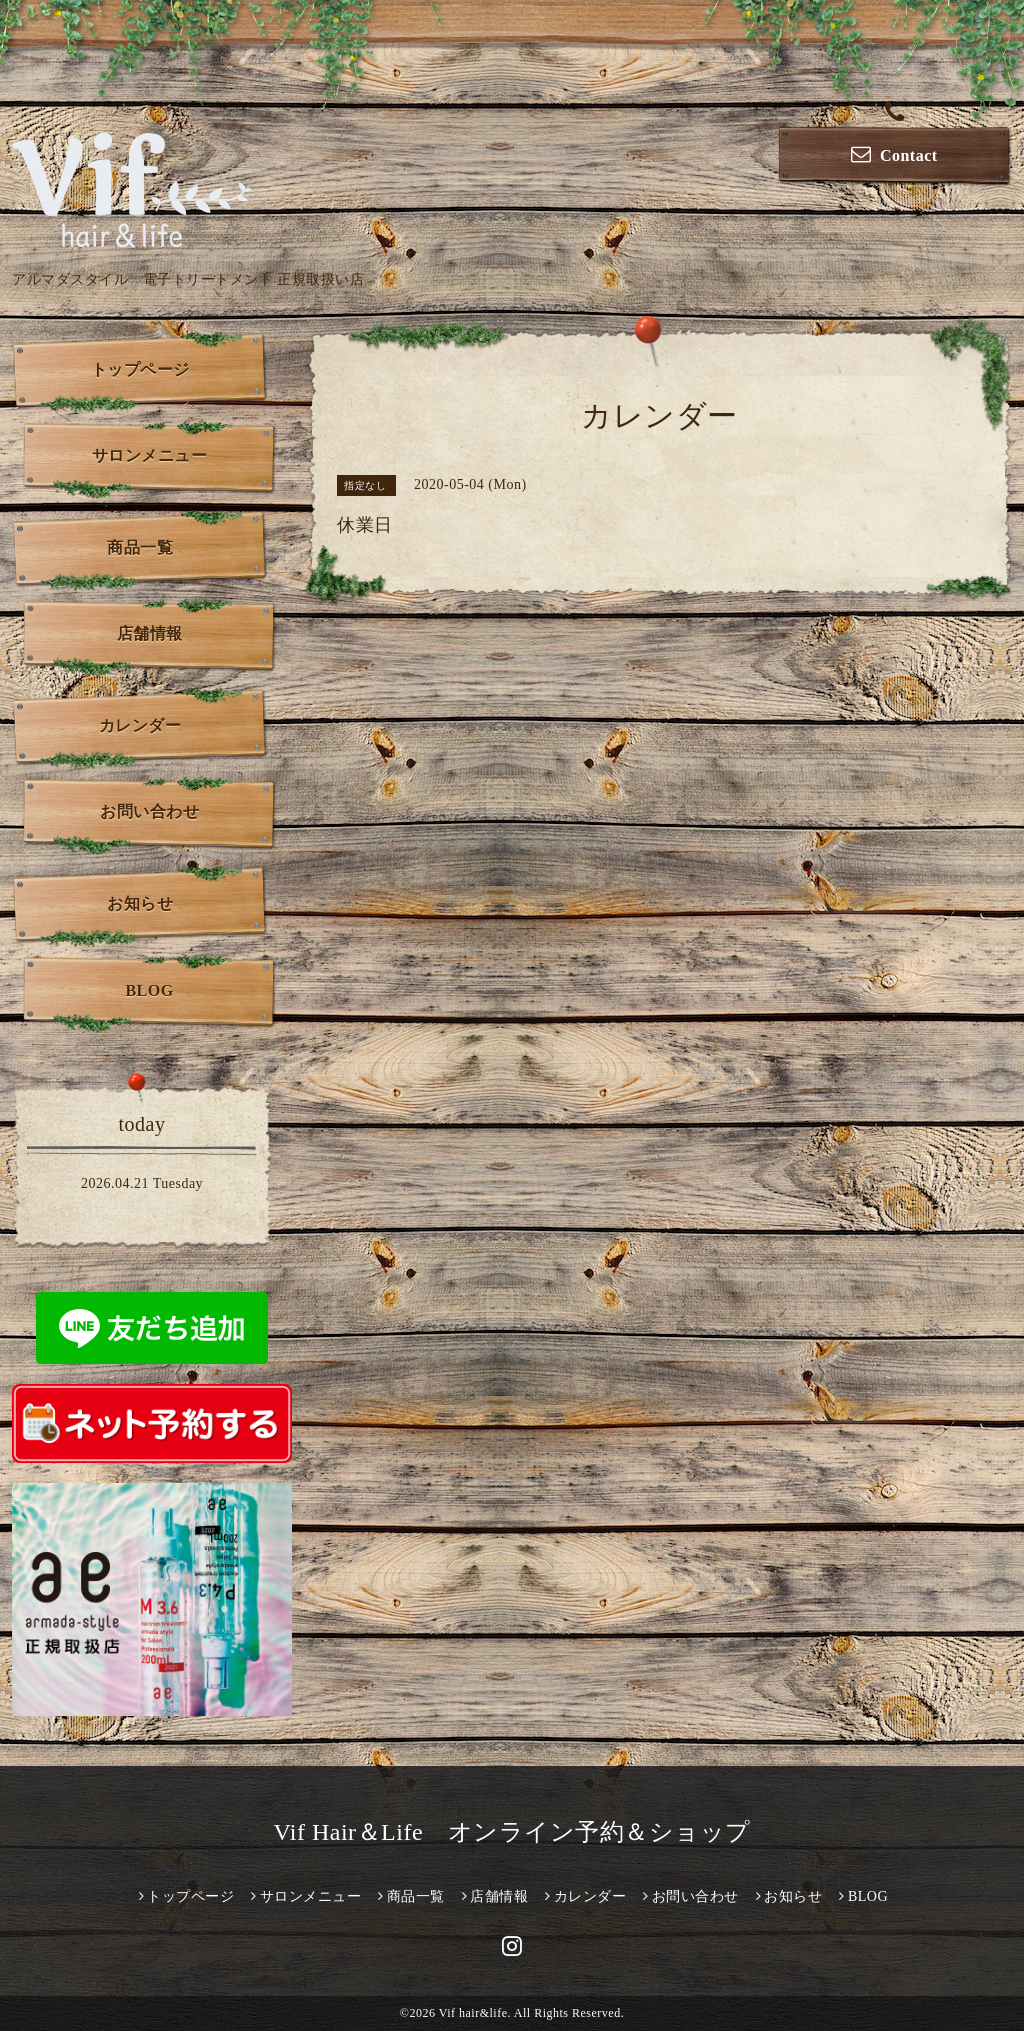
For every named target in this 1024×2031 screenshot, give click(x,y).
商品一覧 (140, 547)
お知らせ (140, 903)
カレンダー (140, 725)
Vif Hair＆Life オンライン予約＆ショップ (511, 1832)
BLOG (149, 990)
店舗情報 (150, 633)
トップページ (140, 369)
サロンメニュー (150, 455)
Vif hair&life (473, 2013)
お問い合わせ (149, 811)
